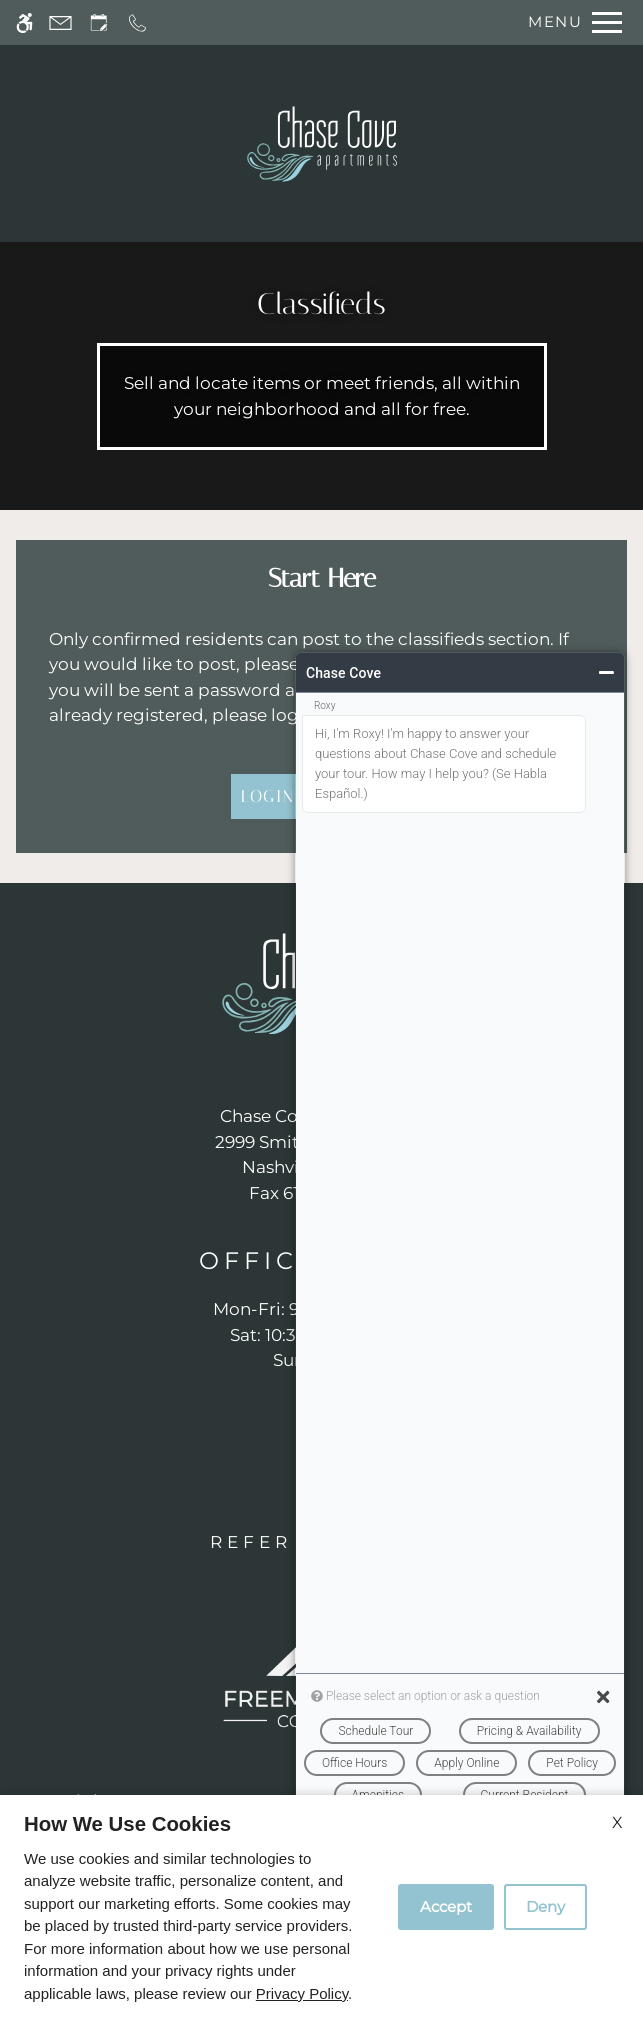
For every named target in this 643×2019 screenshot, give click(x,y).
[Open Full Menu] (570, 22)
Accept (446, 1906)
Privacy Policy (302, 1993)
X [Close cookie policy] (617, 1822)
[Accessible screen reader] (24, 22)
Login (268, 796)
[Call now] (137, 22)
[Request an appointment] (99, 22)
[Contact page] (60, 22)
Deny (545, 1906)
